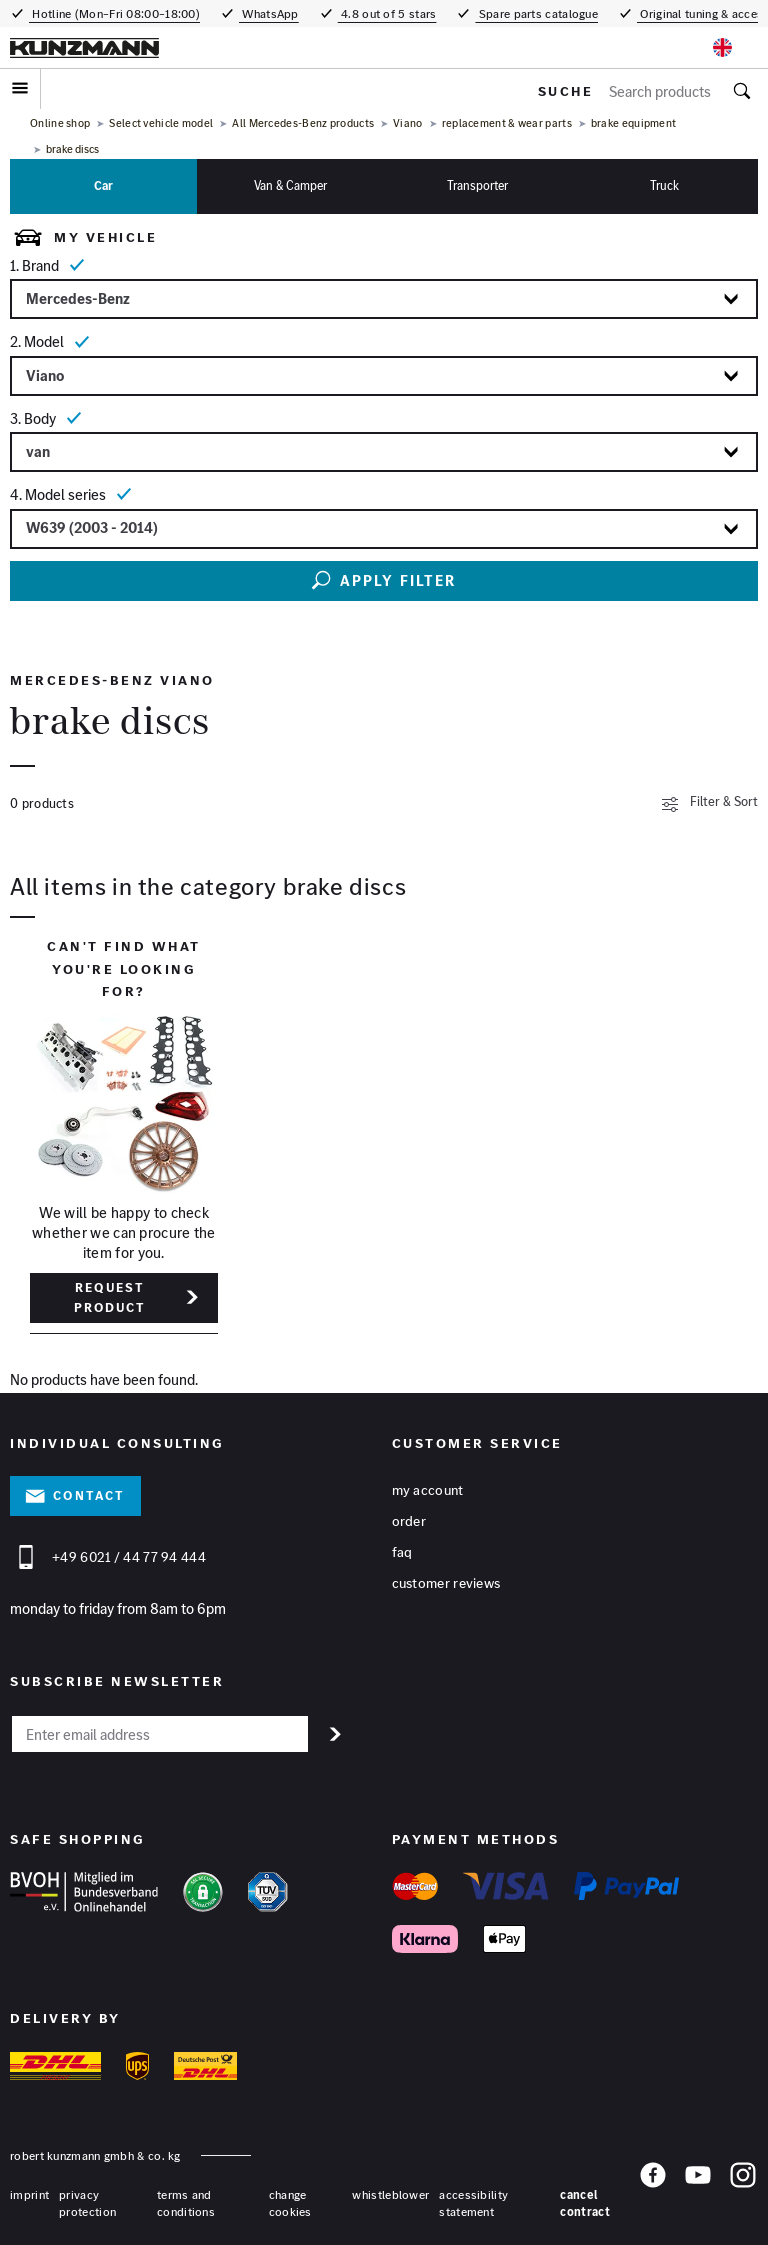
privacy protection (87, 2203)
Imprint (29, 2194)
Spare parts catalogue (536, 13)
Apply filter (383, 580)
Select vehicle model (161, 123)
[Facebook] (653, 2190)
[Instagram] (743, 2190)
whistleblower (390, 2194)
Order (409, 1521)
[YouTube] (698, 2190)
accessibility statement (473, 2203)
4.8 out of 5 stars (387, 13)
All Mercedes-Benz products (303, 123)
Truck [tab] (664, 185)
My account (428, 1490)
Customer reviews (446, 1583)
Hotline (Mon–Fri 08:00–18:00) (114, 13)
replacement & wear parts (507, 123)
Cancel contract (584, 2203)
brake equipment (634, 123)
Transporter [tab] (477, 185)
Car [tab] (103, 185)
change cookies (290, 2203)
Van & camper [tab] (290, 185)
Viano (408, 123)
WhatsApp (269, 13)
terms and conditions (186, 2203)
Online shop (60, 123)
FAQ (402, 1552)
